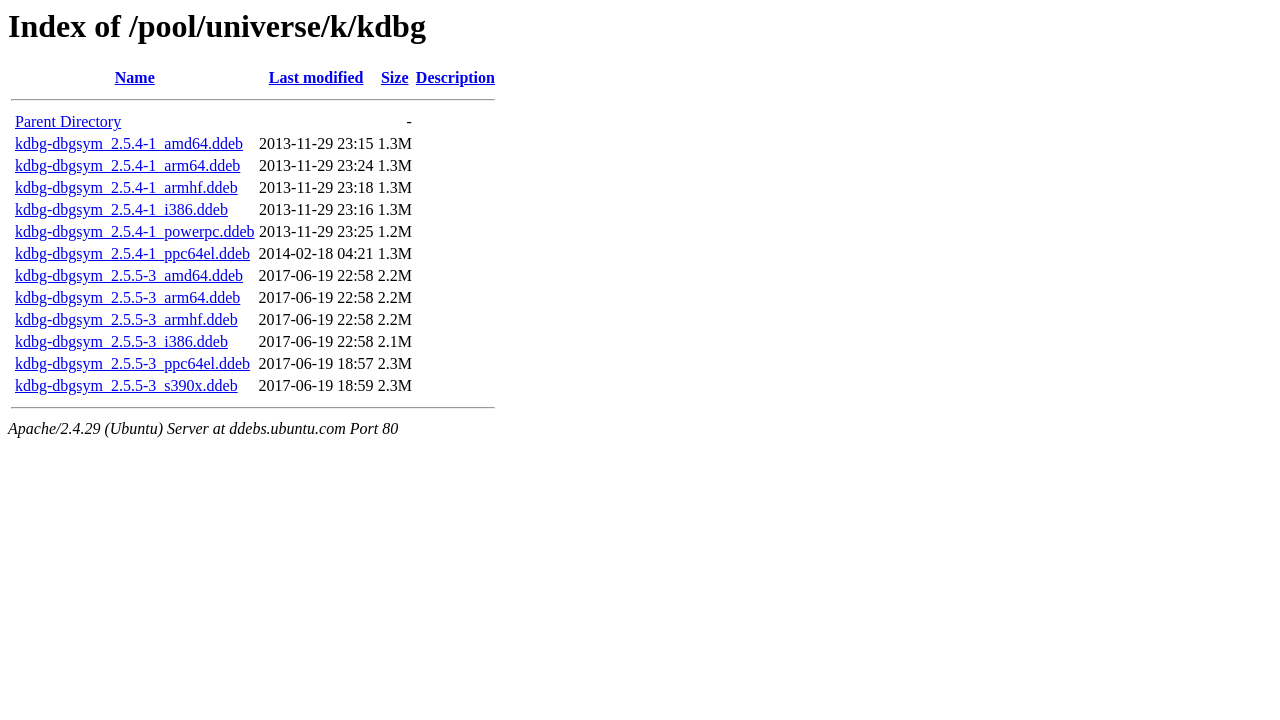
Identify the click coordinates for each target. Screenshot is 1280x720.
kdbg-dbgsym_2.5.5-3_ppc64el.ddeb (132, 363)
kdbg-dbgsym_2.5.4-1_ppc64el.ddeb (132, 253)
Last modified (316, 77)
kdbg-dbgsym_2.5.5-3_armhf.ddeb (126, 319)
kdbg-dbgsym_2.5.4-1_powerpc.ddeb (135, 231)
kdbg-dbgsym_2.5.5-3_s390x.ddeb (126, 385)
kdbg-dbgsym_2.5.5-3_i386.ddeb (121, 341)
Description (455, 77)
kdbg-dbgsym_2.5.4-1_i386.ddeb (121, 209)
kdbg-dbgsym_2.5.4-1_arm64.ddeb (127, 165)
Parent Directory (68, 121)
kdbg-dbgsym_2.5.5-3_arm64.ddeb (127, 297)
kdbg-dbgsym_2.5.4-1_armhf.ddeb (126, 187)
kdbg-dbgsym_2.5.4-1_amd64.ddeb (129, 143)
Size (395, 77)
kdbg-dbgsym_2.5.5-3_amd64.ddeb (129, 275)
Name (135, 77)
